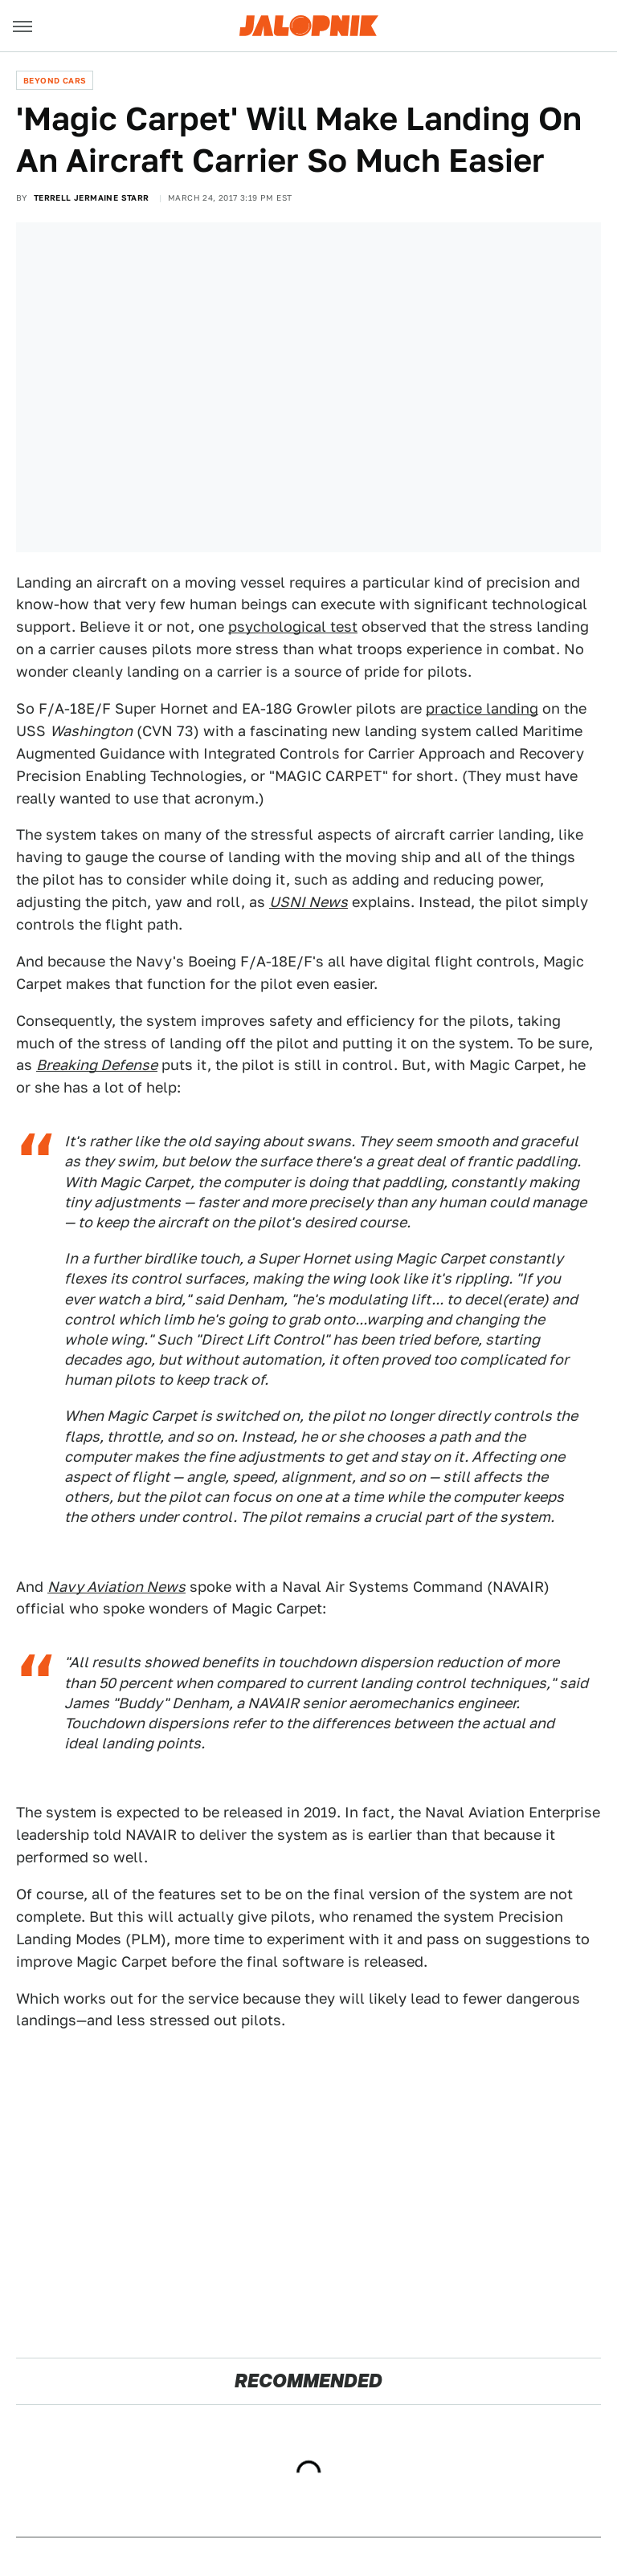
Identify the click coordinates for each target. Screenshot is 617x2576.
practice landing (482, 708)
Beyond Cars (54, 80)
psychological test (293, 626)
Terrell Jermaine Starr (91, 197)
